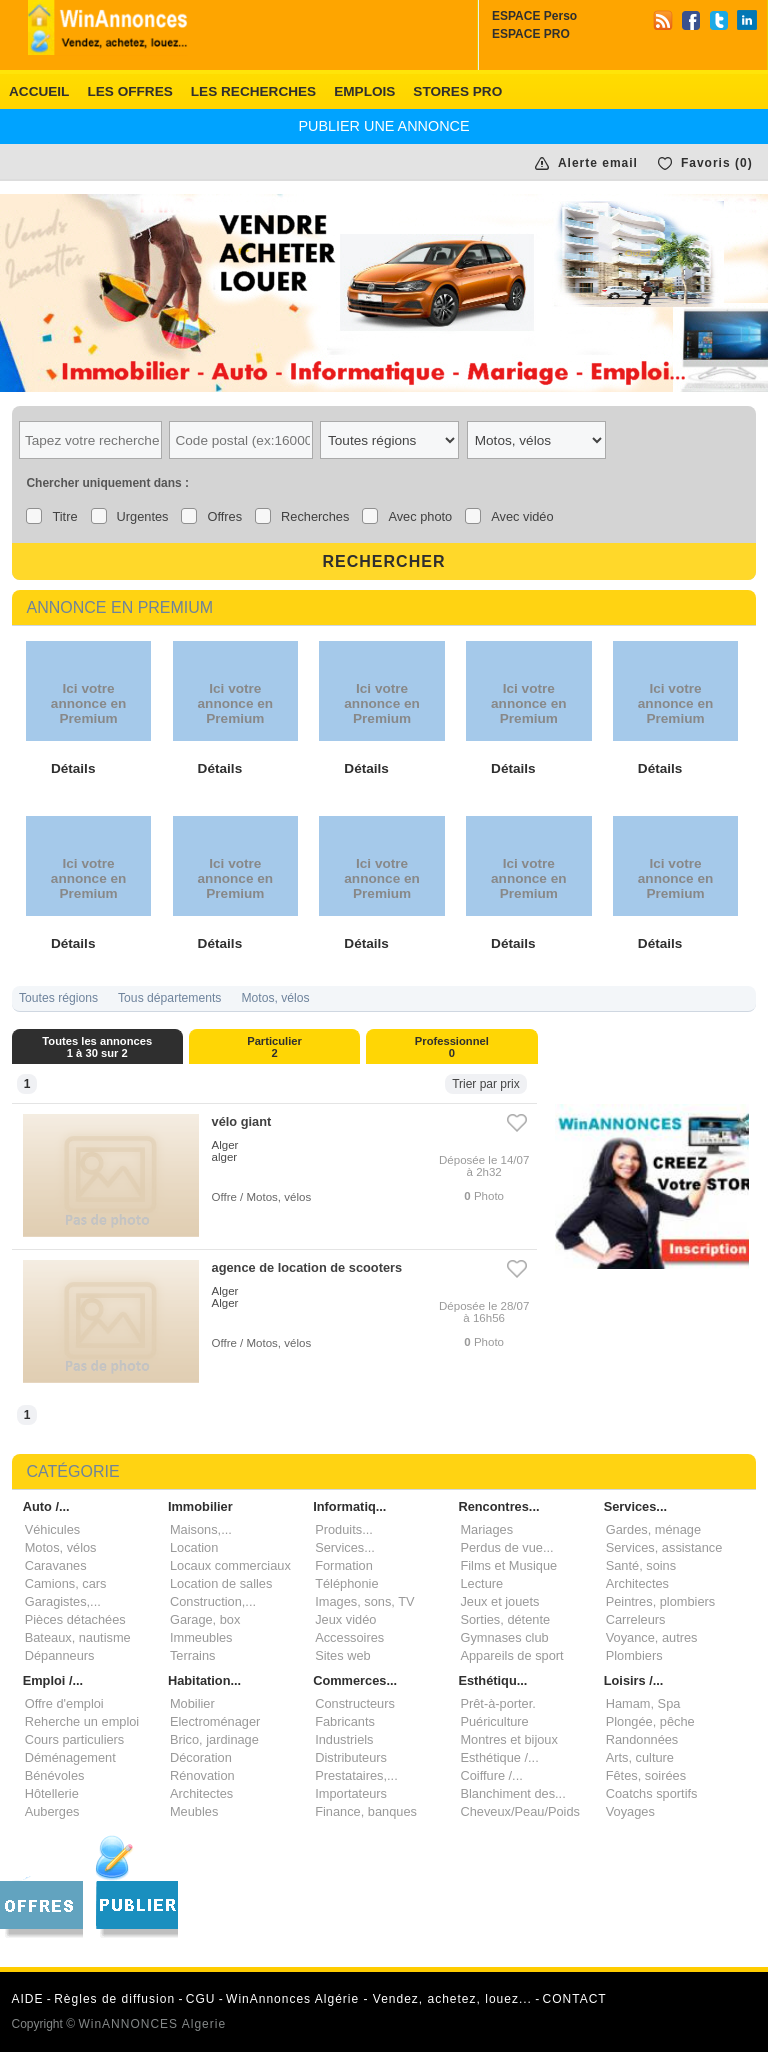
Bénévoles (55, 1775)
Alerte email (598, 163)
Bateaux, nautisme (78, 1637)
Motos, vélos (275, 998)
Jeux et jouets (499, 1601)
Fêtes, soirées (646, 1775)
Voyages (630, 1811)
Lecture (481, 1583)
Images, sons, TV (364, 1601)
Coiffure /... (491, 1775)
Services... (345, 1547)
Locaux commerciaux (230, 1565)
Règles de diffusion (114, 1999)
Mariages (486, 1529)
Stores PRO (457, 91)
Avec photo (420, 516)
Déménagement (70, 1757)
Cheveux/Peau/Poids (520, 1811)
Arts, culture (640, 1757)
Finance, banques (366, 1811)
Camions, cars (66, 1583)
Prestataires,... (356, 1775)
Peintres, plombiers (661, 1601)
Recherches (315, 516)
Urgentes (143, 516)
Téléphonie (346, 1583)
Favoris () (717, 163)
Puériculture (494, 1721)
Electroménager (215, 1721)
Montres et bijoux (508, 1739)
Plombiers (634, 1655)
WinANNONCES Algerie (152, 2024)
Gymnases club (504, 1637)
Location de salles (221, 1583)
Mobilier (192, 1703)
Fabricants (345, 1721)
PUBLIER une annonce (383, 126)
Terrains (193, 1655)
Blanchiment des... (512, 1793)
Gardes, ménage (653, 1529)
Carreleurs (636, 1619)
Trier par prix (486, 1084)
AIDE (28, 1999)
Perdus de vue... (506, 1547)
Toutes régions (58, 998)
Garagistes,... (63, 1601)
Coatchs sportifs (652, 1793)
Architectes (637, 1583)
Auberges (52, 1811)
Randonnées (642, 1739)
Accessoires (349, 1637)
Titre (64, 516)
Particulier (275, 1047)
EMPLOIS (364, 91)
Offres (224, 516)
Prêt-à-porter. (497, 1703)
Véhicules (53, 1529)
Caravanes (56, 1565)
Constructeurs (355, 1703)
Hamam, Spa (643, 1703)
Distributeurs (351, 1757)
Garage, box (205, 1619)
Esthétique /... (499, 1757)
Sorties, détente (505, 1619)
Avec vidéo (522, 516)
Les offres (129, 91)
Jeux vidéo (345, 1619)
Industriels (344, 1739)
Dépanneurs (60, 1655)
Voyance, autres (652, 1637)
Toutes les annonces (98, 1047)
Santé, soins (641, 1565)
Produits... (344, 1529)
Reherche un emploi (82, 1721)
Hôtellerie (52, 1793)
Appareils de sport (511, 1655)
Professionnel (452, 1047)
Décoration (201, 1757)
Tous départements (169, 998)
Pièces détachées (75, 1619)
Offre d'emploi (64, 1703)
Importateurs (351, 1793)
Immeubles (201, 1637)
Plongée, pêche (650, 1721)
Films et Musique (508, 1565)
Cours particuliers (75, 1739)
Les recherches (253, 91)
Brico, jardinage (214, 1739)
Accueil (39, 91)
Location (194, 1547)
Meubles (194, 1811)
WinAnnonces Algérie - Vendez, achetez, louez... (379, 1999)
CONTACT (575, 1999)
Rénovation (202, 1775)
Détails (73, 768)
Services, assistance (664, 1547)
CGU (201, 1999)
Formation (344, 1565)
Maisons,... (201, 1529)
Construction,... (213, 1601)
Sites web (342, 1655)
